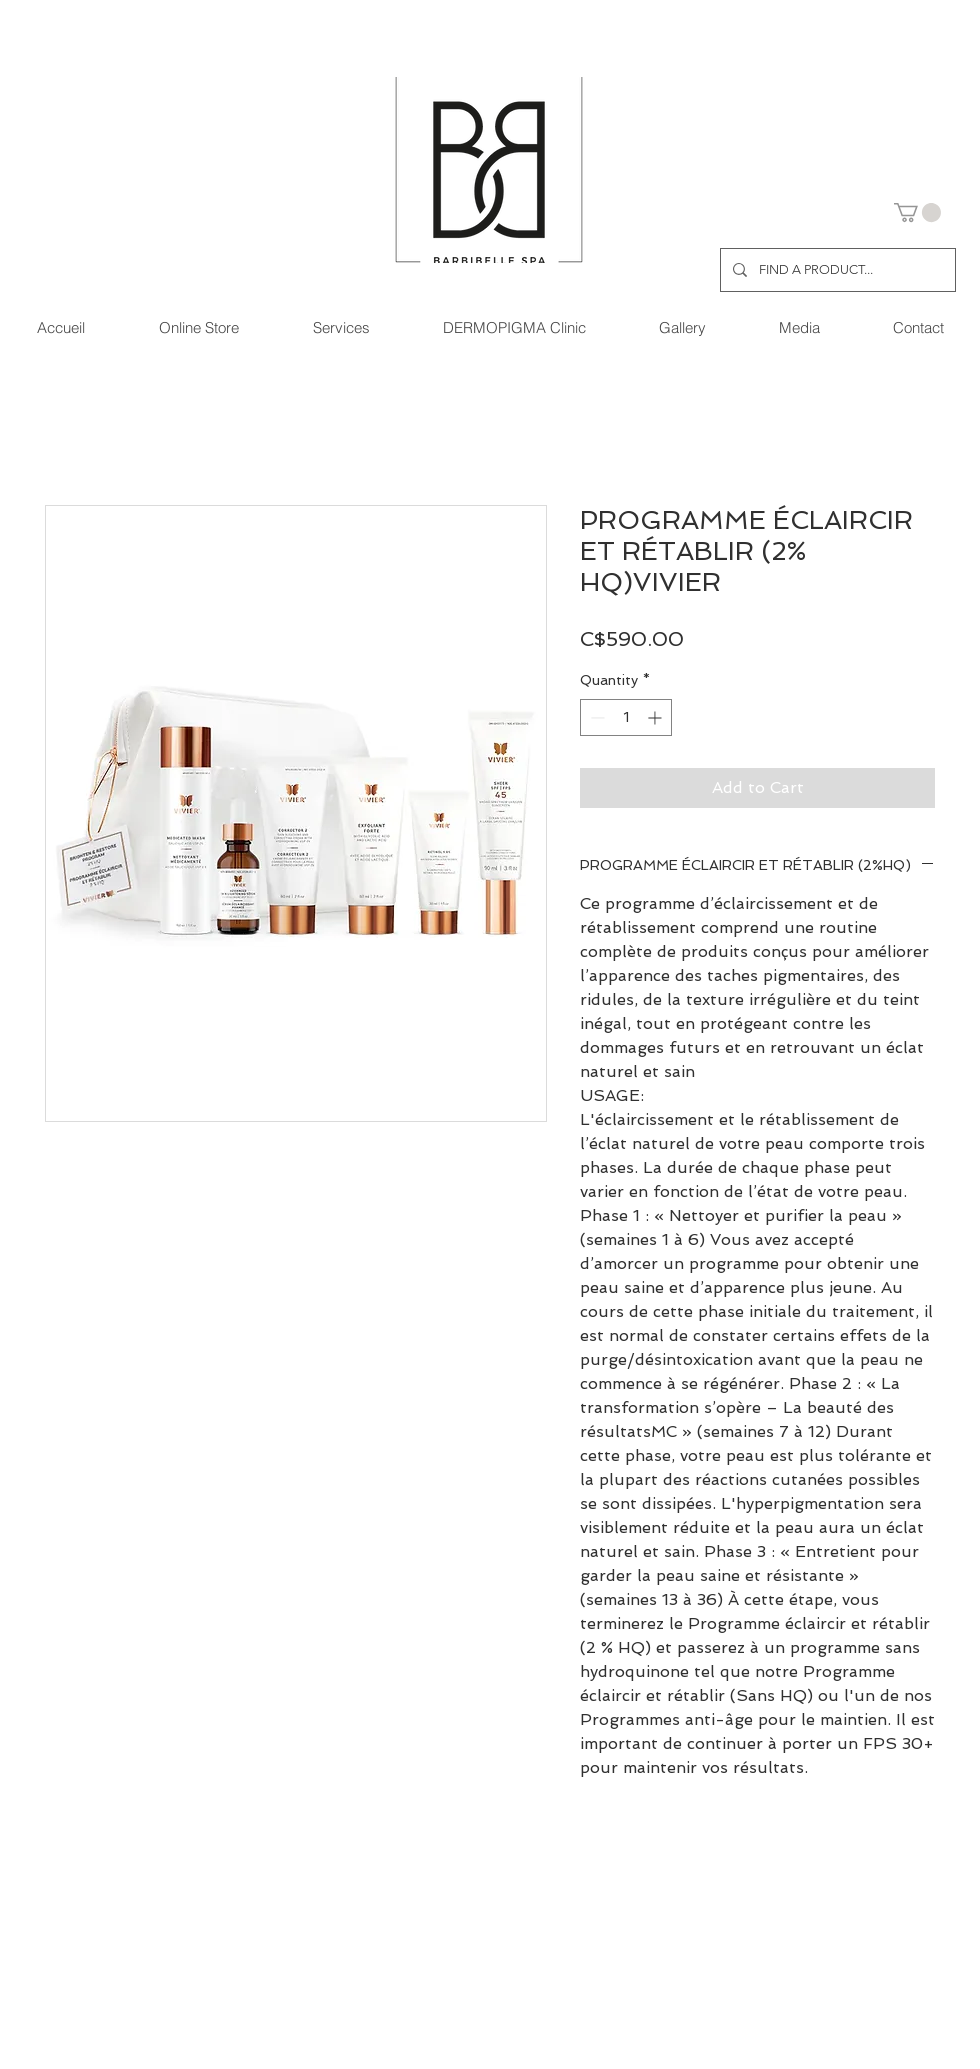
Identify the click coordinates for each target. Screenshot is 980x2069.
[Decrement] (595, 717)
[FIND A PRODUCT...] (836, 270)
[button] (917, 212)
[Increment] (656, 717)
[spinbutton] (626, 717)
